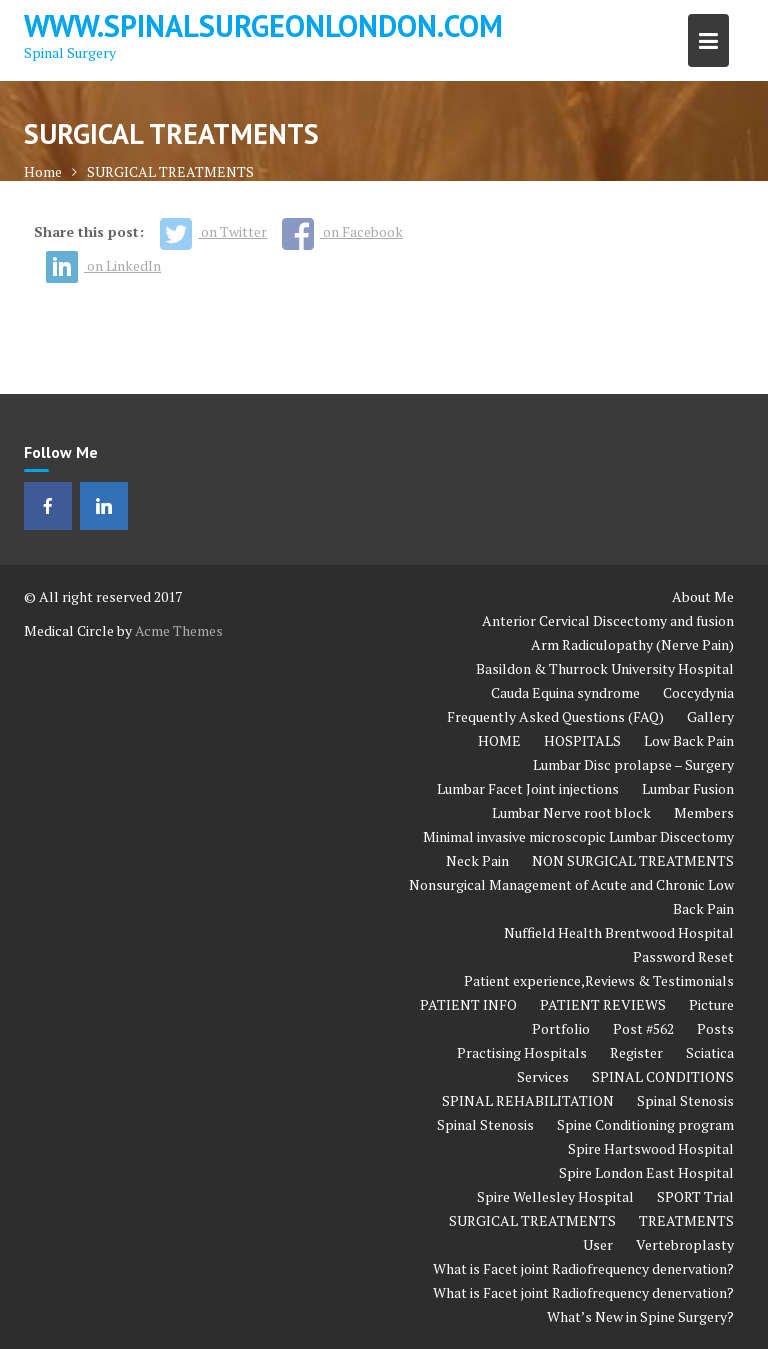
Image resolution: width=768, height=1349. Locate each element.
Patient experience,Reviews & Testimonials (599, 980)
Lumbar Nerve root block (571, 812)
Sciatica (710, 1052)
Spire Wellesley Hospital (555, 1196)
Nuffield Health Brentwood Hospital (619, 932)
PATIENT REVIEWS (603, 1004)
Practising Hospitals (522, 1052)
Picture (711, 1004)
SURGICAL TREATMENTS (532, 1220)
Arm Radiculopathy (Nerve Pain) (632, 644)
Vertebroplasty (685, 1244)
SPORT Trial (695, 1196)
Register (636, 1052)
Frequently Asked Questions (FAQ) (555, 716)
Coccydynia (698, 692)
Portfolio (561, 1028)
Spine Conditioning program (645, 1124)
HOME (499, 740)
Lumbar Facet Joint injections (528, 788)
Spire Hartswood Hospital (651, 1148)
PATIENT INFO (468, 1004)
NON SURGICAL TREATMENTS (633, 860)
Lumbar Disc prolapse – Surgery (633, 764)
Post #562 (643, 1028)
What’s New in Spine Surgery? (640, 1316)
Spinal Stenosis (685, 1100)
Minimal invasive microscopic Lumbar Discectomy (578, 836)
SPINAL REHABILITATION (528, 1100)
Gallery (710, 716)
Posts (715, 1028)
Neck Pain (477, 860)
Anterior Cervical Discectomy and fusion (608, 620)
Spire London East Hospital (646, 1172)
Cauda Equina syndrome (565, 692)
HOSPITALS (582, 740)
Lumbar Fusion (688, 788)
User (598, 1244)
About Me (703, 596)
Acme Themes (179, 630)
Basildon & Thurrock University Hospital (605, 668)
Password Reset (683, 956)
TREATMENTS (686, 1220)
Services (543, 1076)
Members (704, 812)
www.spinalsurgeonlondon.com (263, 25)
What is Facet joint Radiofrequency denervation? (583, 1268)
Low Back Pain (689, 740)
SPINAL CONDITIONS (663, 1076)
